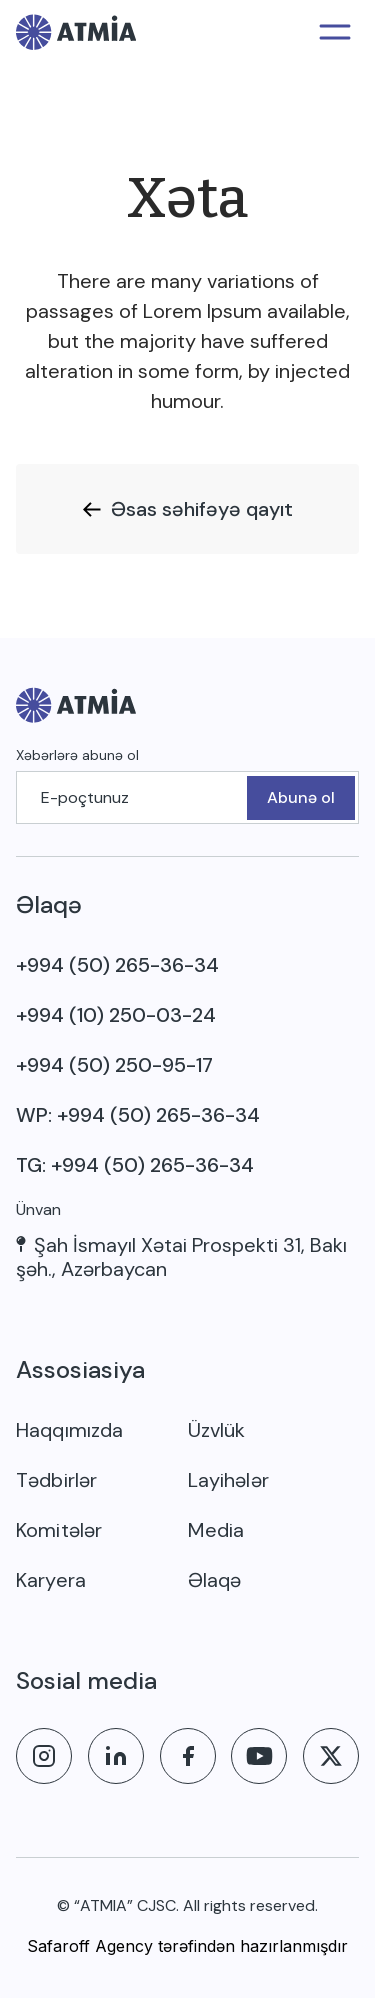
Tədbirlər (56, 1480)
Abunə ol (301, 797)
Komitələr (59, 1530)
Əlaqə (215, 1580)
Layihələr (228, 1480)
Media (216, 1530)
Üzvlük (217, 1430)
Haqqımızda (70, 1430)
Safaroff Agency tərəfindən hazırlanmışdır (187, 1946)
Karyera (51, 1580)
